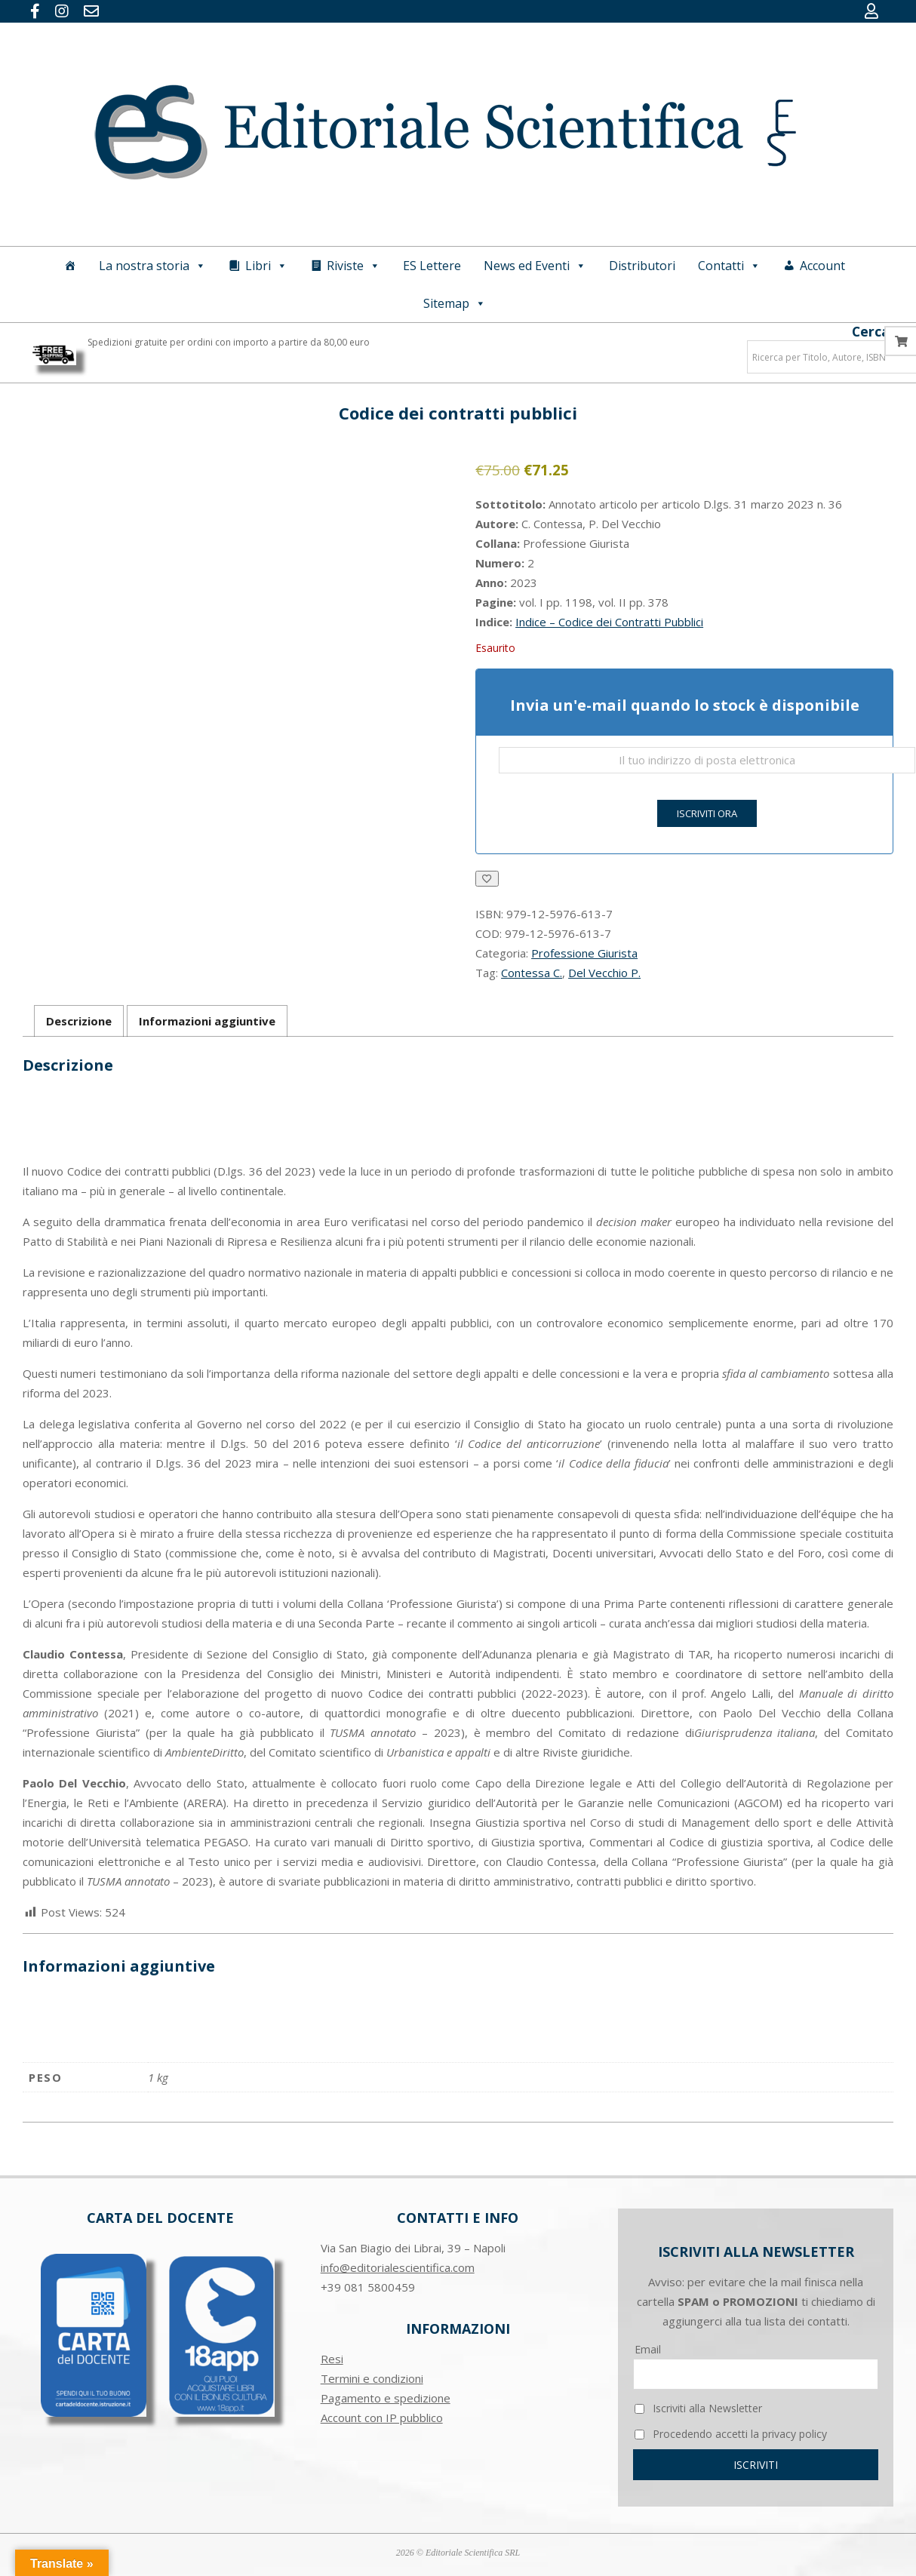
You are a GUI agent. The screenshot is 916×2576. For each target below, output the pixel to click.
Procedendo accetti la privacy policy (731, 2434)
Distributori (642, 265)
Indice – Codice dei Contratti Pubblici (609, 621)
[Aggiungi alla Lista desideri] (487, 879)
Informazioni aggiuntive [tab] (207, 1020)
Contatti (729, 265)
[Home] (70, 265)
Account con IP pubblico (382, 2417)
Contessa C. (531, 972)
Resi (332, 2358)
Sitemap (454, 303)
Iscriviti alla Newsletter (698, 2408)
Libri (266, 265)
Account (822, 265)
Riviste (353, 265)
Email (648, 2349)
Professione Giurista (584, 953)
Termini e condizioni (372, 2378)
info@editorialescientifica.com (398, 2267)
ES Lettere (432, 265)
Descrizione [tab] (79, 1020)
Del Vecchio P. (604, 972)
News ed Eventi (535, 265)
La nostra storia (152, 265)
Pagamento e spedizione (385, 2397)
